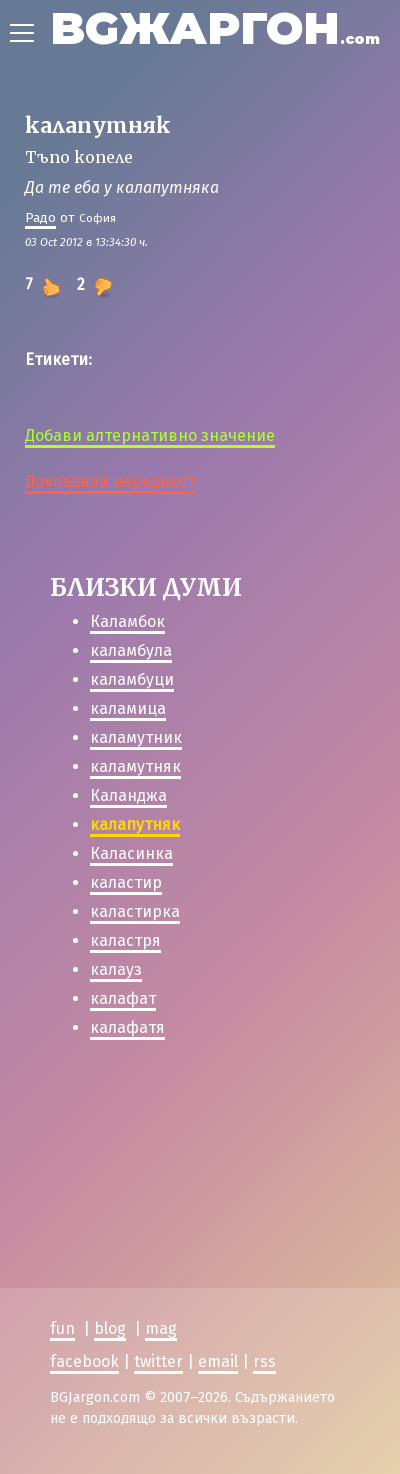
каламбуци (132, 679)
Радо (40, 217)
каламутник (136, 737)
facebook (84, 1338)
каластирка (135, 911)
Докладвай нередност (110, 481)
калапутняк (135, 824)
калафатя (127, 1027)
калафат (123, 998)
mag (161, 1306)
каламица (128, 708)
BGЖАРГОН (215, 27)
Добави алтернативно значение (150, 435)
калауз (116, 969)
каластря (125, 940)
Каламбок (127, 621)
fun (62, 1306)
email (218, 1338)
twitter (158, 1338)
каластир (126, 882)
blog (110, 1306)
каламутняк (135, 766)
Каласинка (131, 853)
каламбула (131, 650)
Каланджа (128, 795)
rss (264, 1338)
